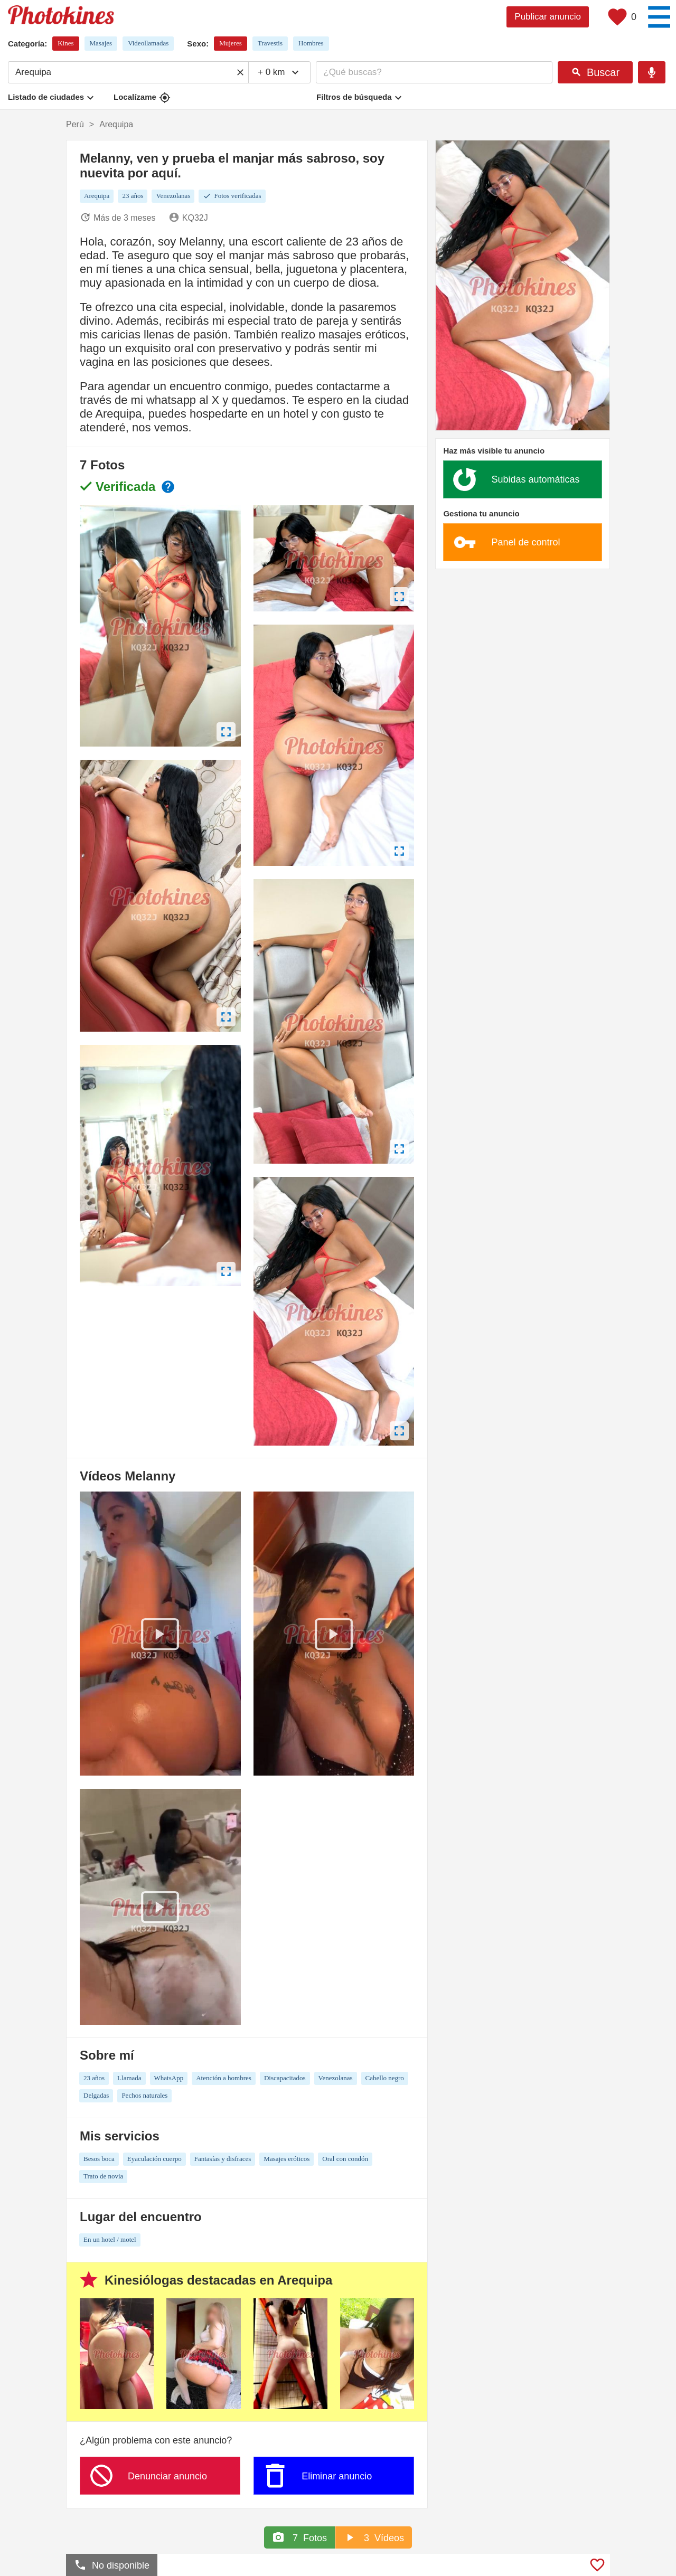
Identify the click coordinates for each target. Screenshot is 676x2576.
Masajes (101, 43)
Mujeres (230, 43)
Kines (65, 43)
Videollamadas (148, 43)
